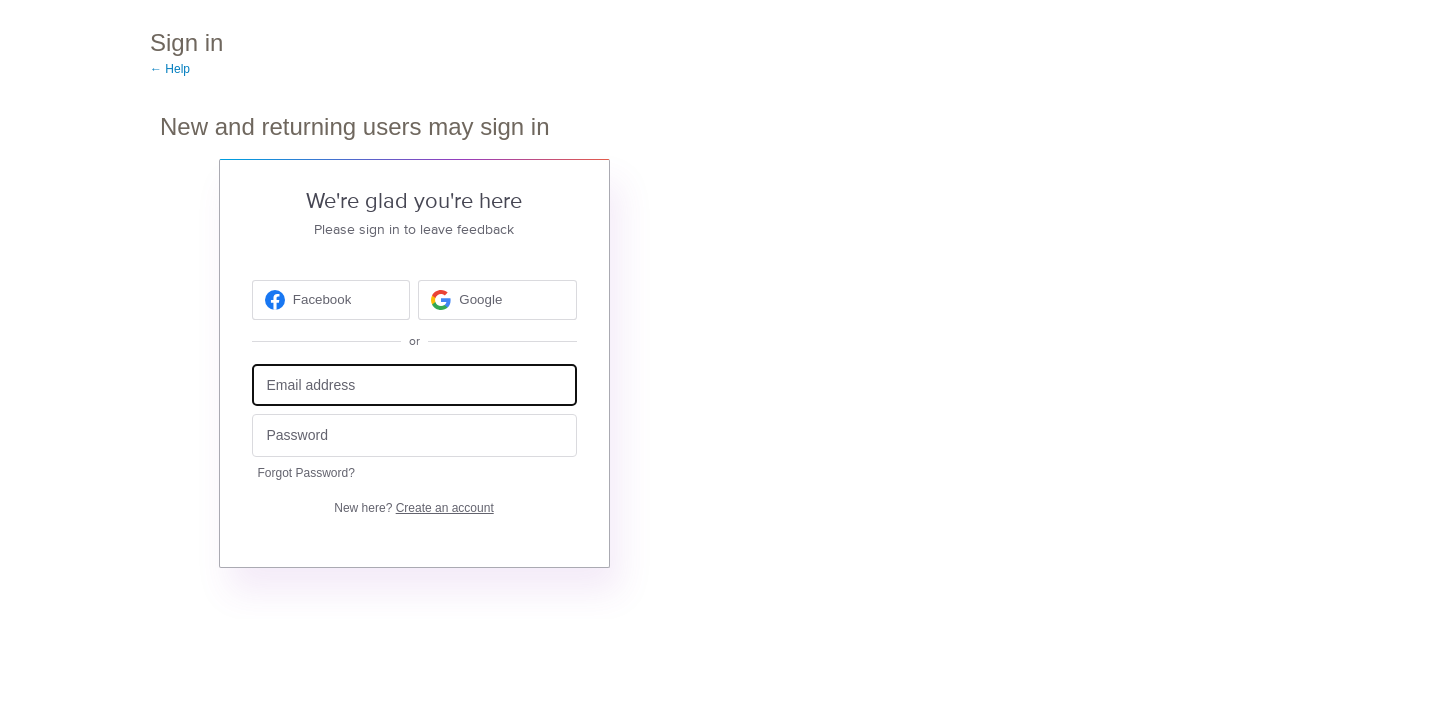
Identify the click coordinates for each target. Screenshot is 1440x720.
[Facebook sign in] (331, 300)
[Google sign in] (497, 300)
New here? (413, 508)
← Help (170, 69)
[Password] (414, 435)
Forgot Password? (306, 473)
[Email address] (414, 385)
